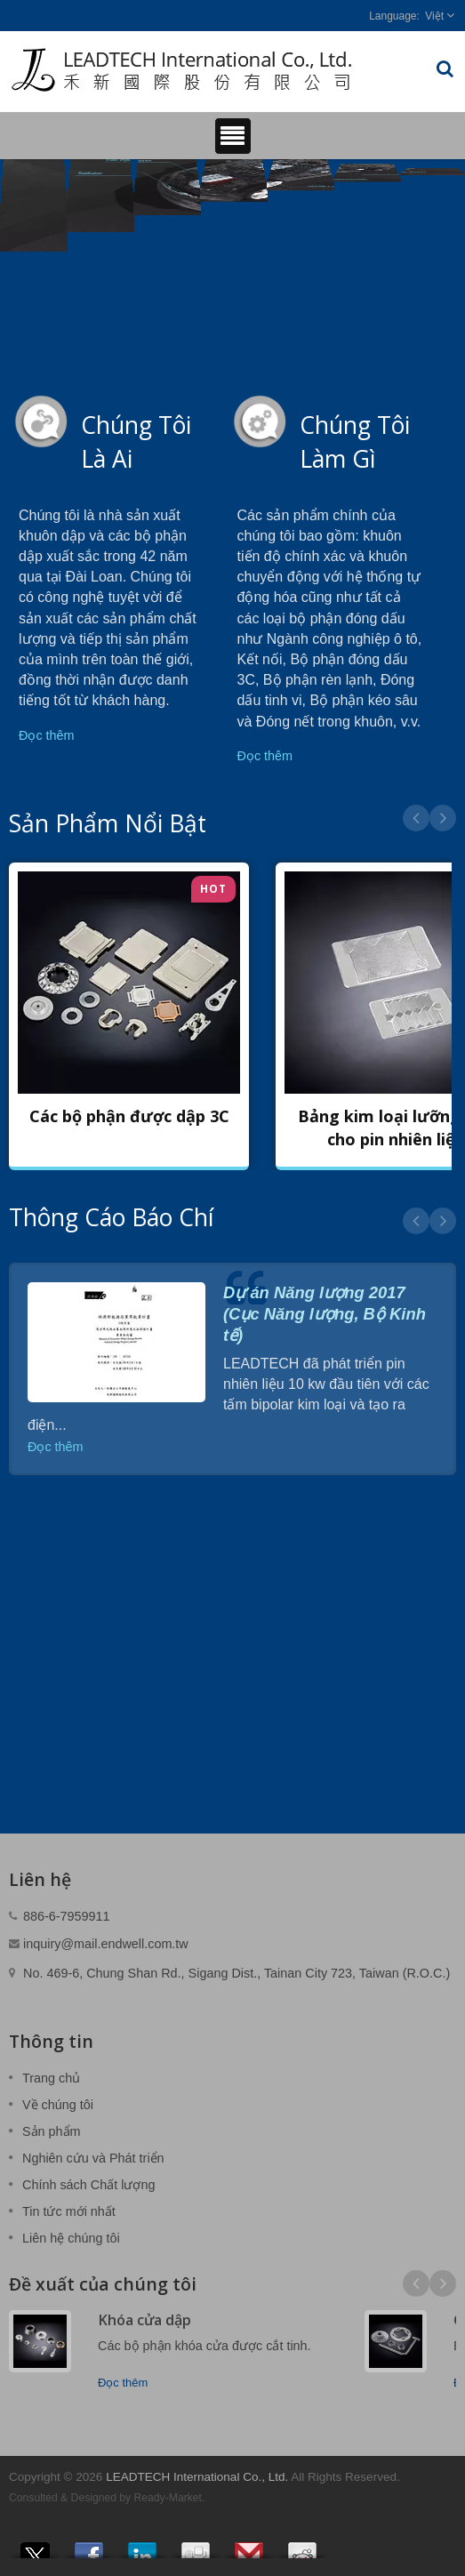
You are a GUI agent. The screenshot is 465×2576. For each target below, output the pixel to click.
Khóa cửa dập (144, 2320)
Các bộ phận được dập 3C (129, 1116)
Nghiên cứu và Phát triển (93, 2158)
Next (442, 818)
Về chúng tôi (57, 2105)
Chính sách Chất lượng (88, 2185)
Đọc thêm (47, 735)
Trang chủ (51, 2078)
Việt (434, 16)
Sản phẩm (51, 2131)
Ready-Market (168, 2498)
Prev (416, 818)
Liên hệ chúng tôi (71, 2238)
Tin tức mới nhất (69, 2211)
